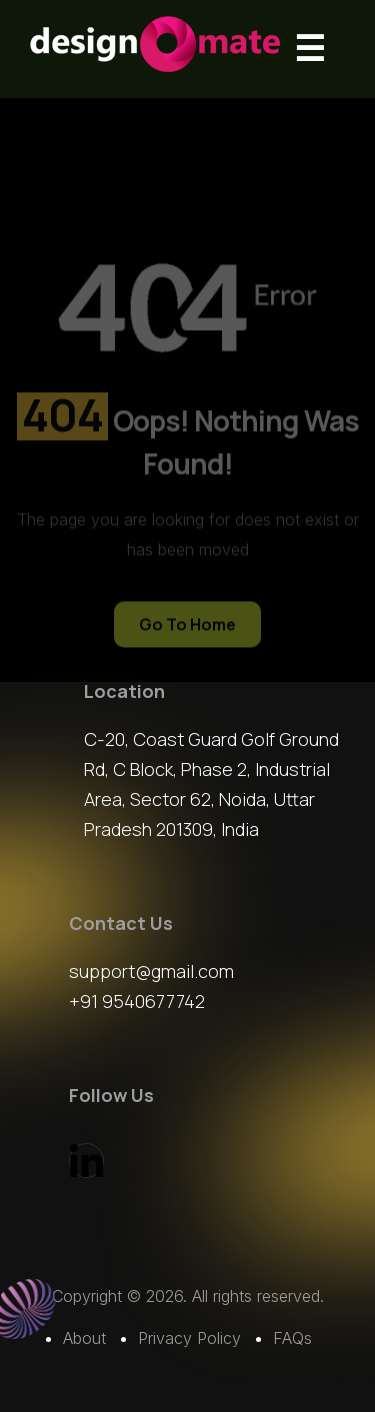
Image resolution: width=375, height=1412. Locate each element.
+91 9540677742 (137, 1001)
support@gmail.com (151, 971)
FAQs (292, 1338)
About (84, 1338)
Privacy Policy (189, 1338)
